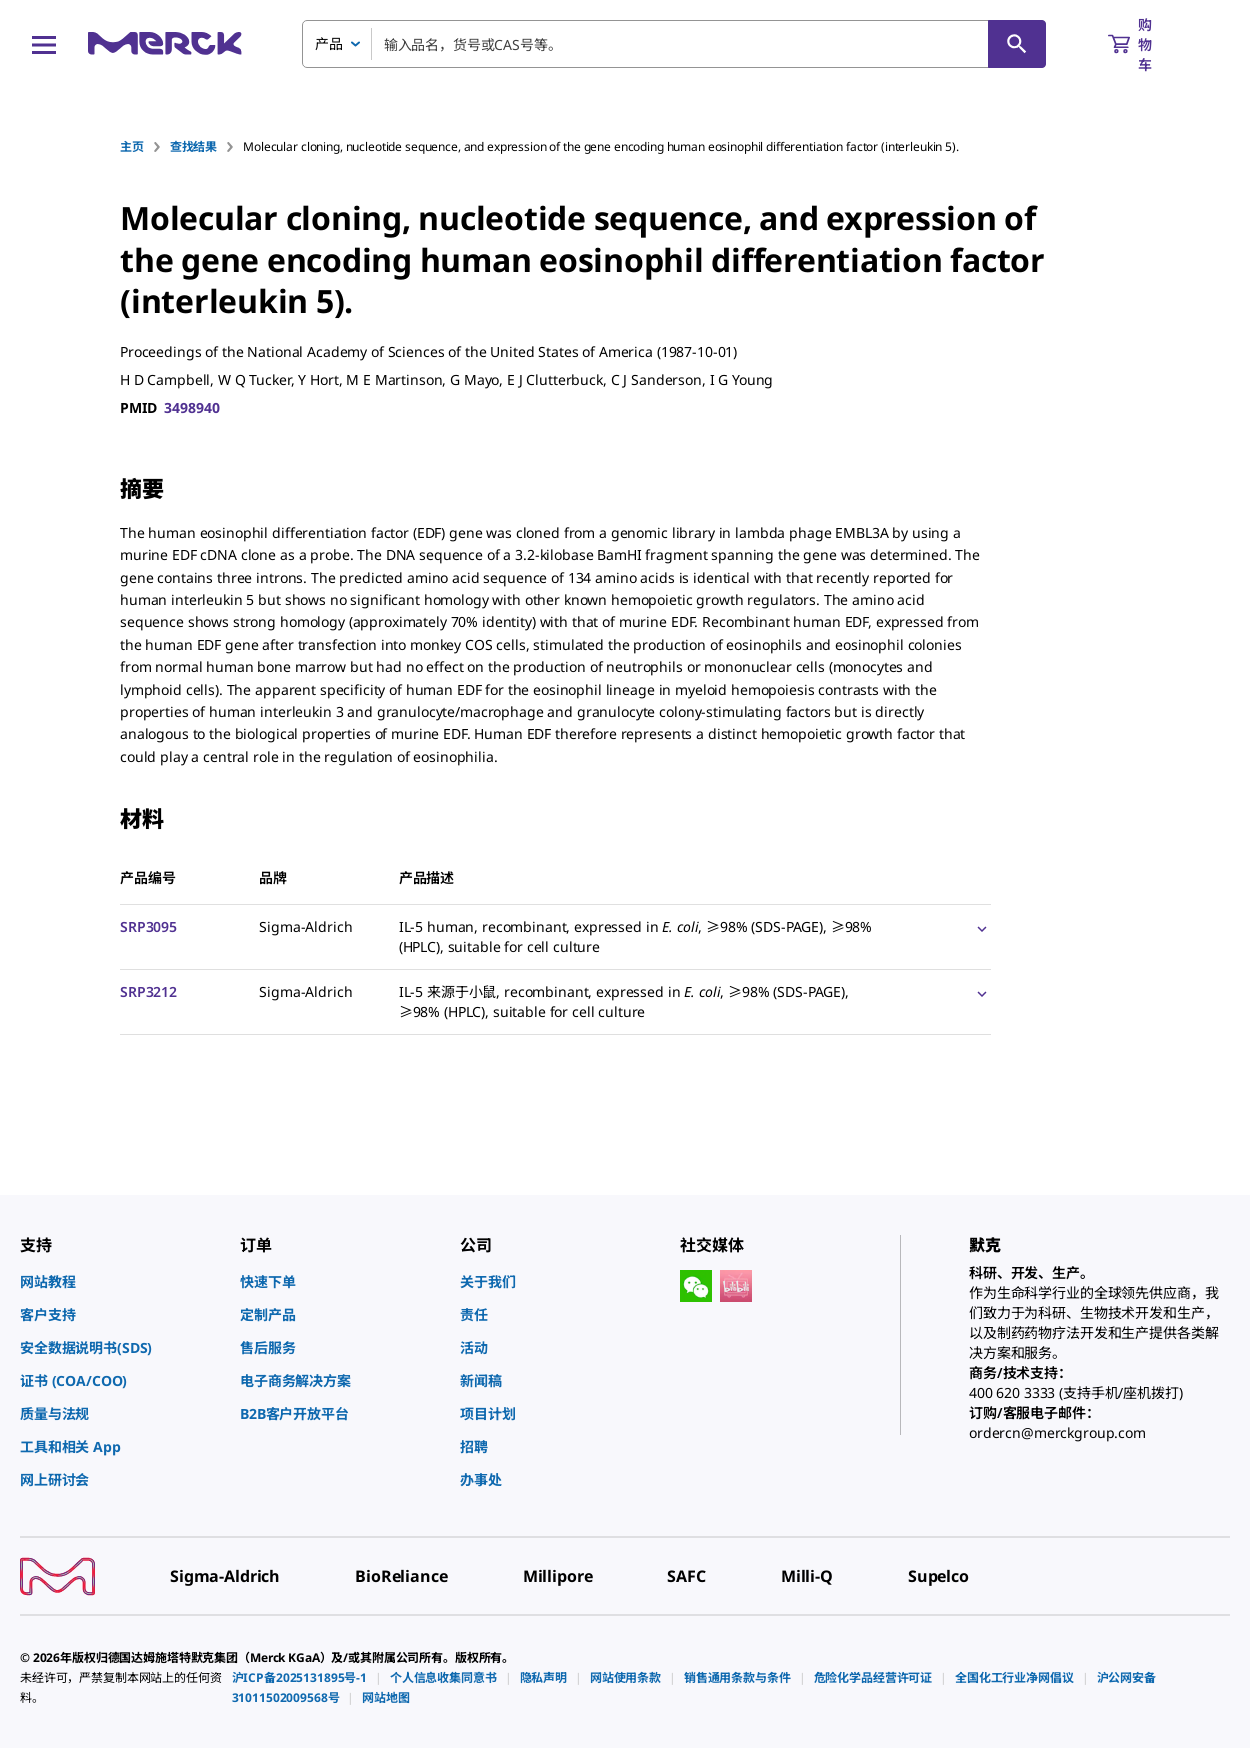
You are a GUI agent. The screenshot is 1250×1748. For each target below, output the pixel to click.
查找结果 (193, 146)
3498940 (191, 407)
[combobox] (674, 44)
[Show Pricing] (978, 928)
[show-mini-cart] (1148, 44)
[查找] (1017, 44)
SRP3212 (148, 991)
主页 (132, 146)
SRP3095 (148, 926)
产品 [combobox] (329, 43)
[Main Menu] (44, 44)
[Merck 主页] (165, 43)
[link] (120, 1281)
